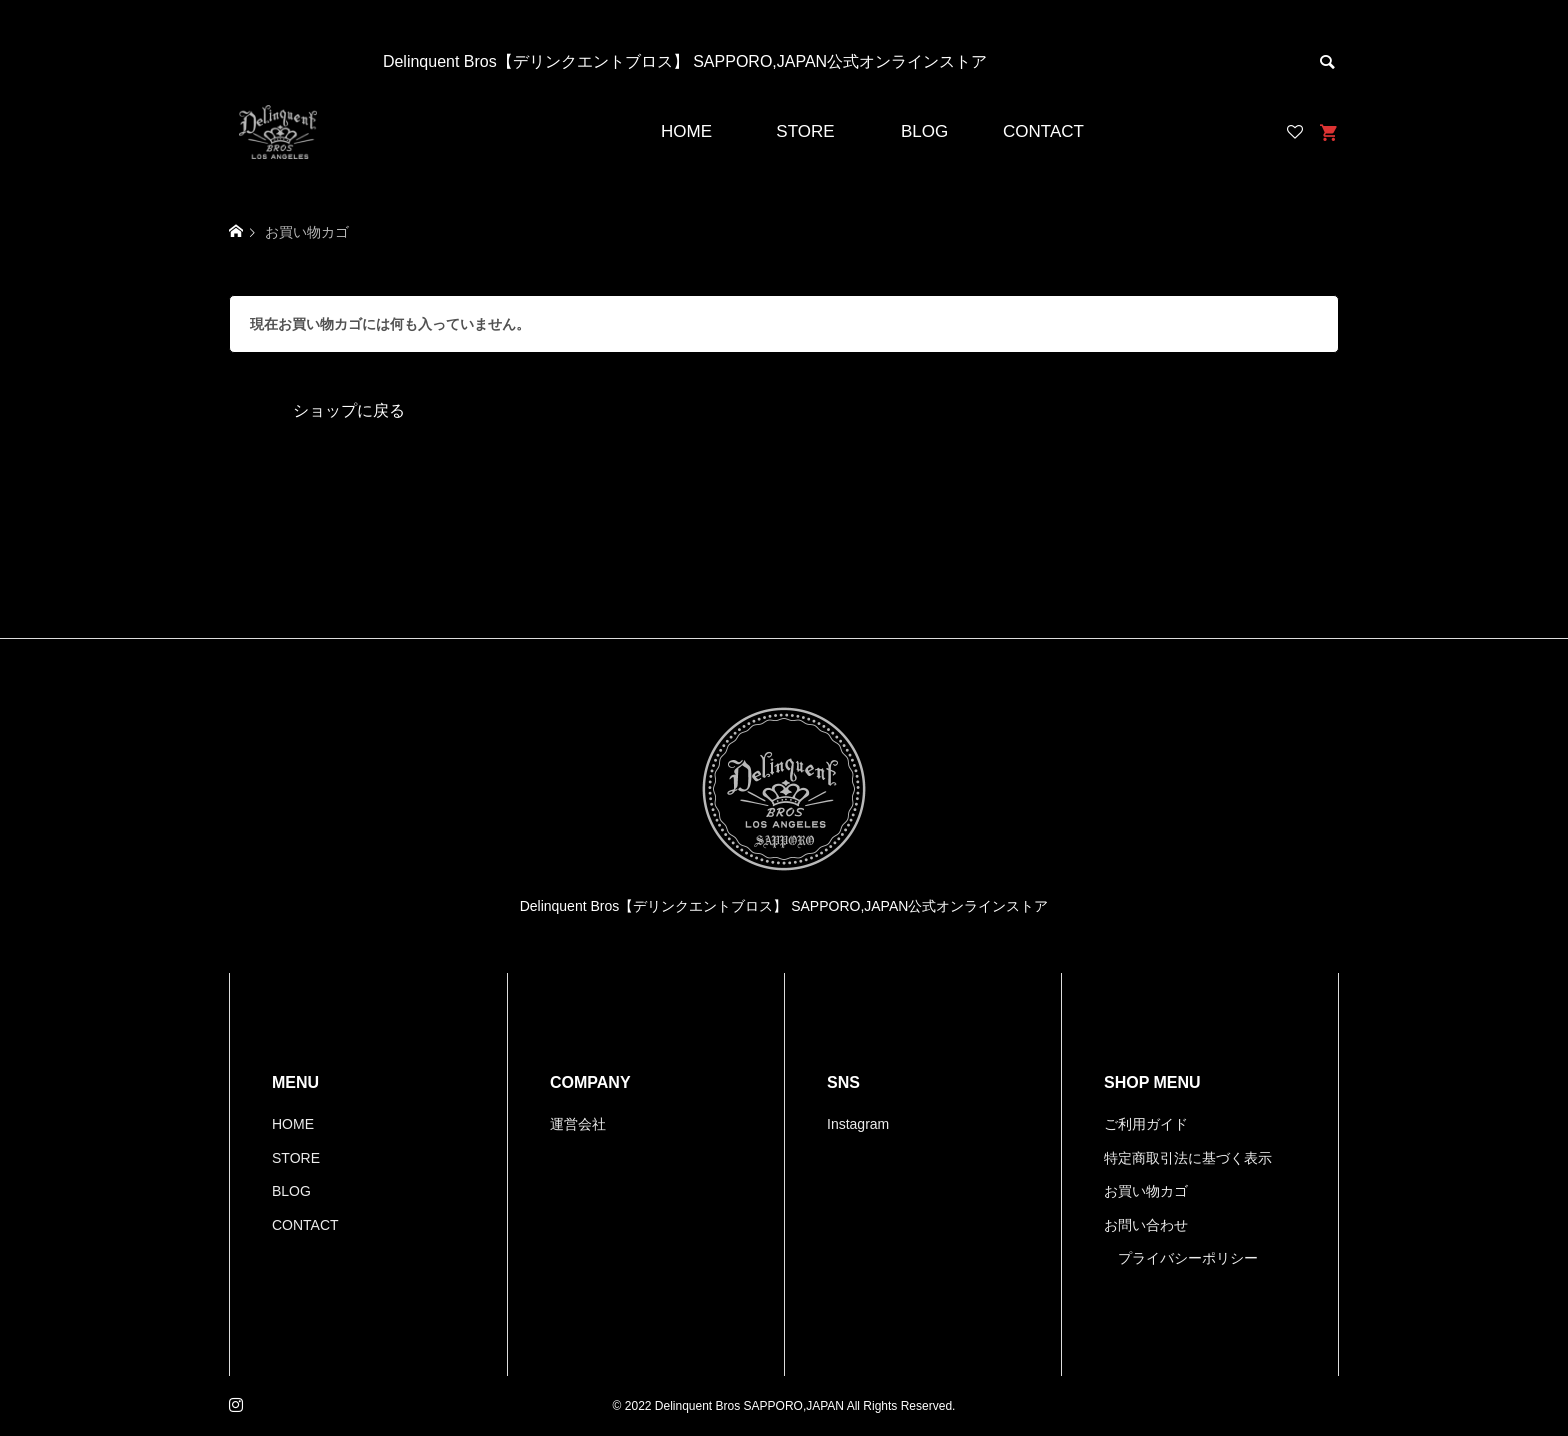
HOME (686, 131)
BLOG (924, 131)
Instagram (858, 1124)
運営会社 (578, 1124)
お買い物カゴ (1146, 1191)
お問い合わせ (1146, 1225)
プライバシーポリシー (1188, 1258)
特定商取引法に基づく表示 (1188, 1158)
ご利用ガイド (1146, 1124)
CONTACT (1043, 131)
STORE (805, 131)
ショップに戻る (349, 410)
